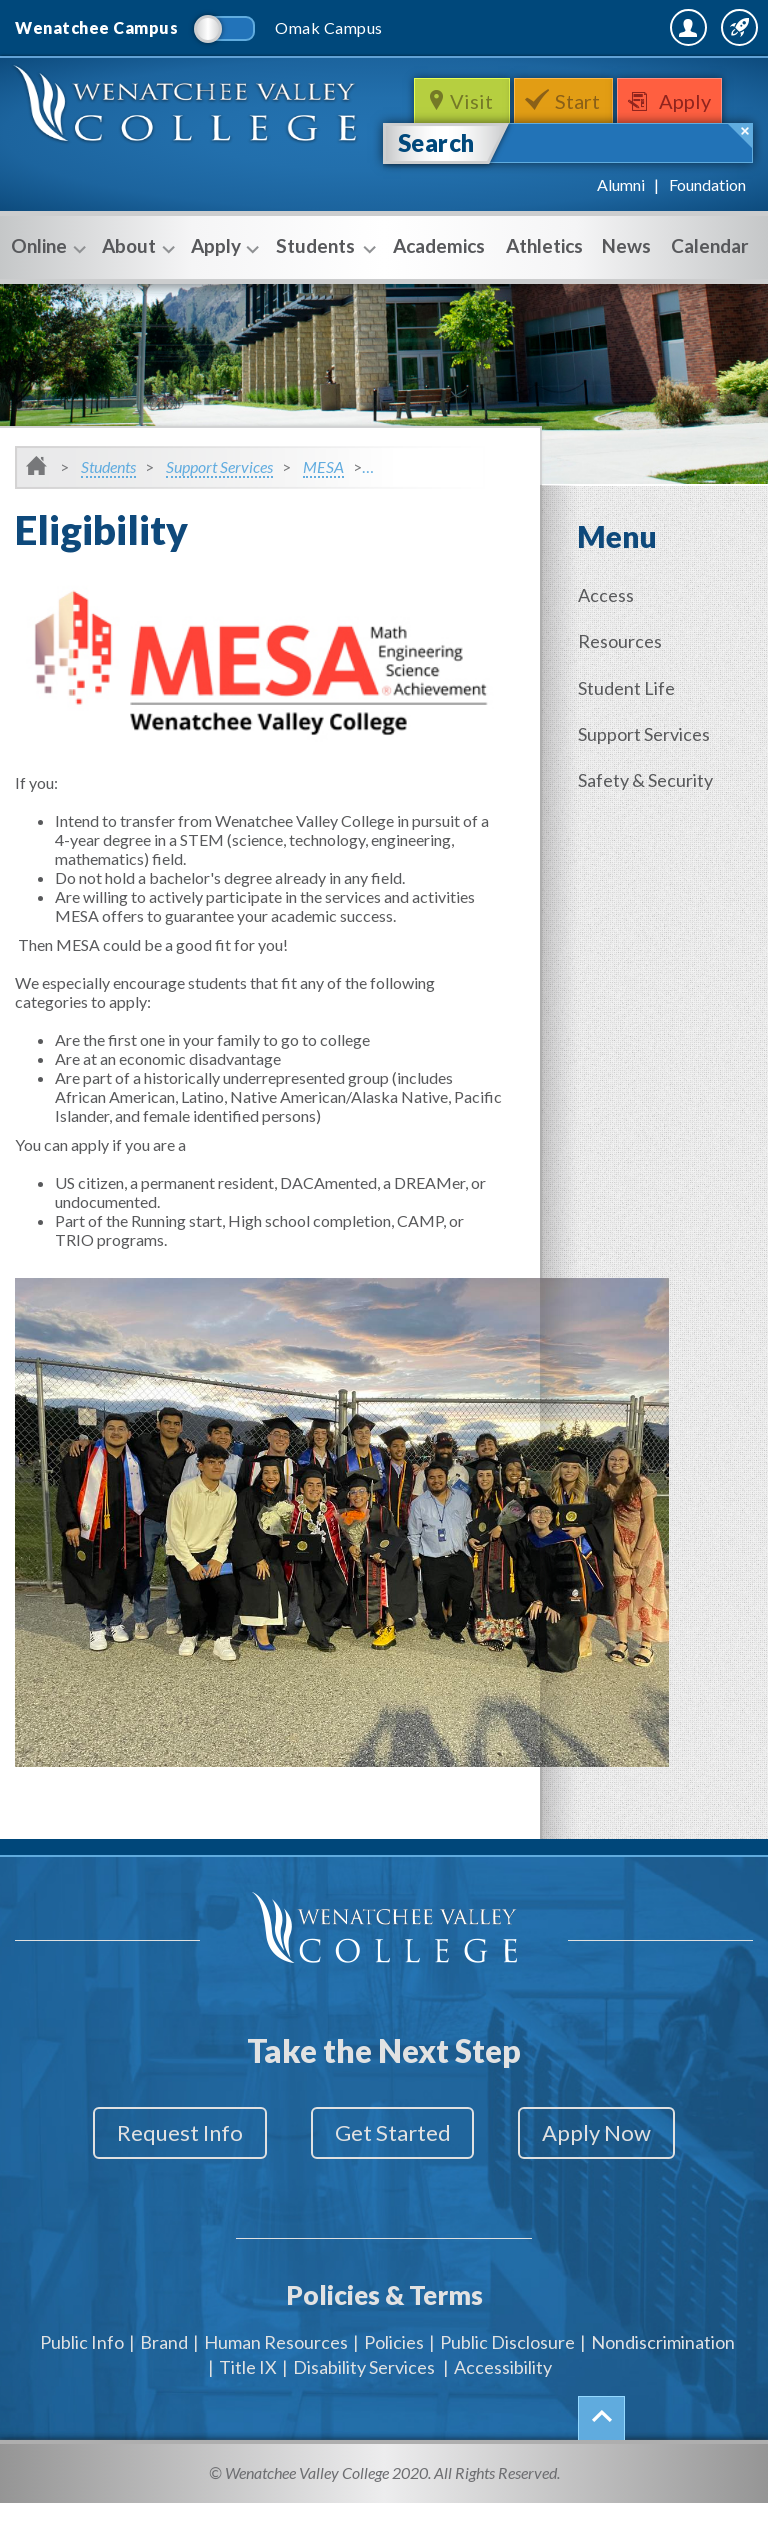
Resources (624, 685)
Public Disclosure (507, 2375)
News (626, 290)
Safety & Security (649, 820)
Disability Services (364, 2400)
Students (323, 292)
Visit (469, 146)
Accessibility (503, 2400)
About (136, 292)
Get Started (393, 2177)
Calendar (710, 290)
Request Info (162, 2177)
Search (436, 187)
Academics (439, 290)
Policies (394, 2375)
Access (610, 640)
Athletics (544, 290)
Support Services (219, 511)
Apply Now (615, 2177)
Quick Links (700, 80)
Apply (692, 146)
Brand (164, 2375)
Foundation (707, 229)
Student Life (630, 730)
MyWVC (536, 80)
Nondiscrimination (663, 2375)
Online (46, 292)
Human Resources (276, 2375)
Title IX (248, 2400)
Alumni (621, 229)
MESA (323, 511)
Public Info (82, 2375)
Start (579, 146)
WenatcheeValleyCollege (190, 159)
